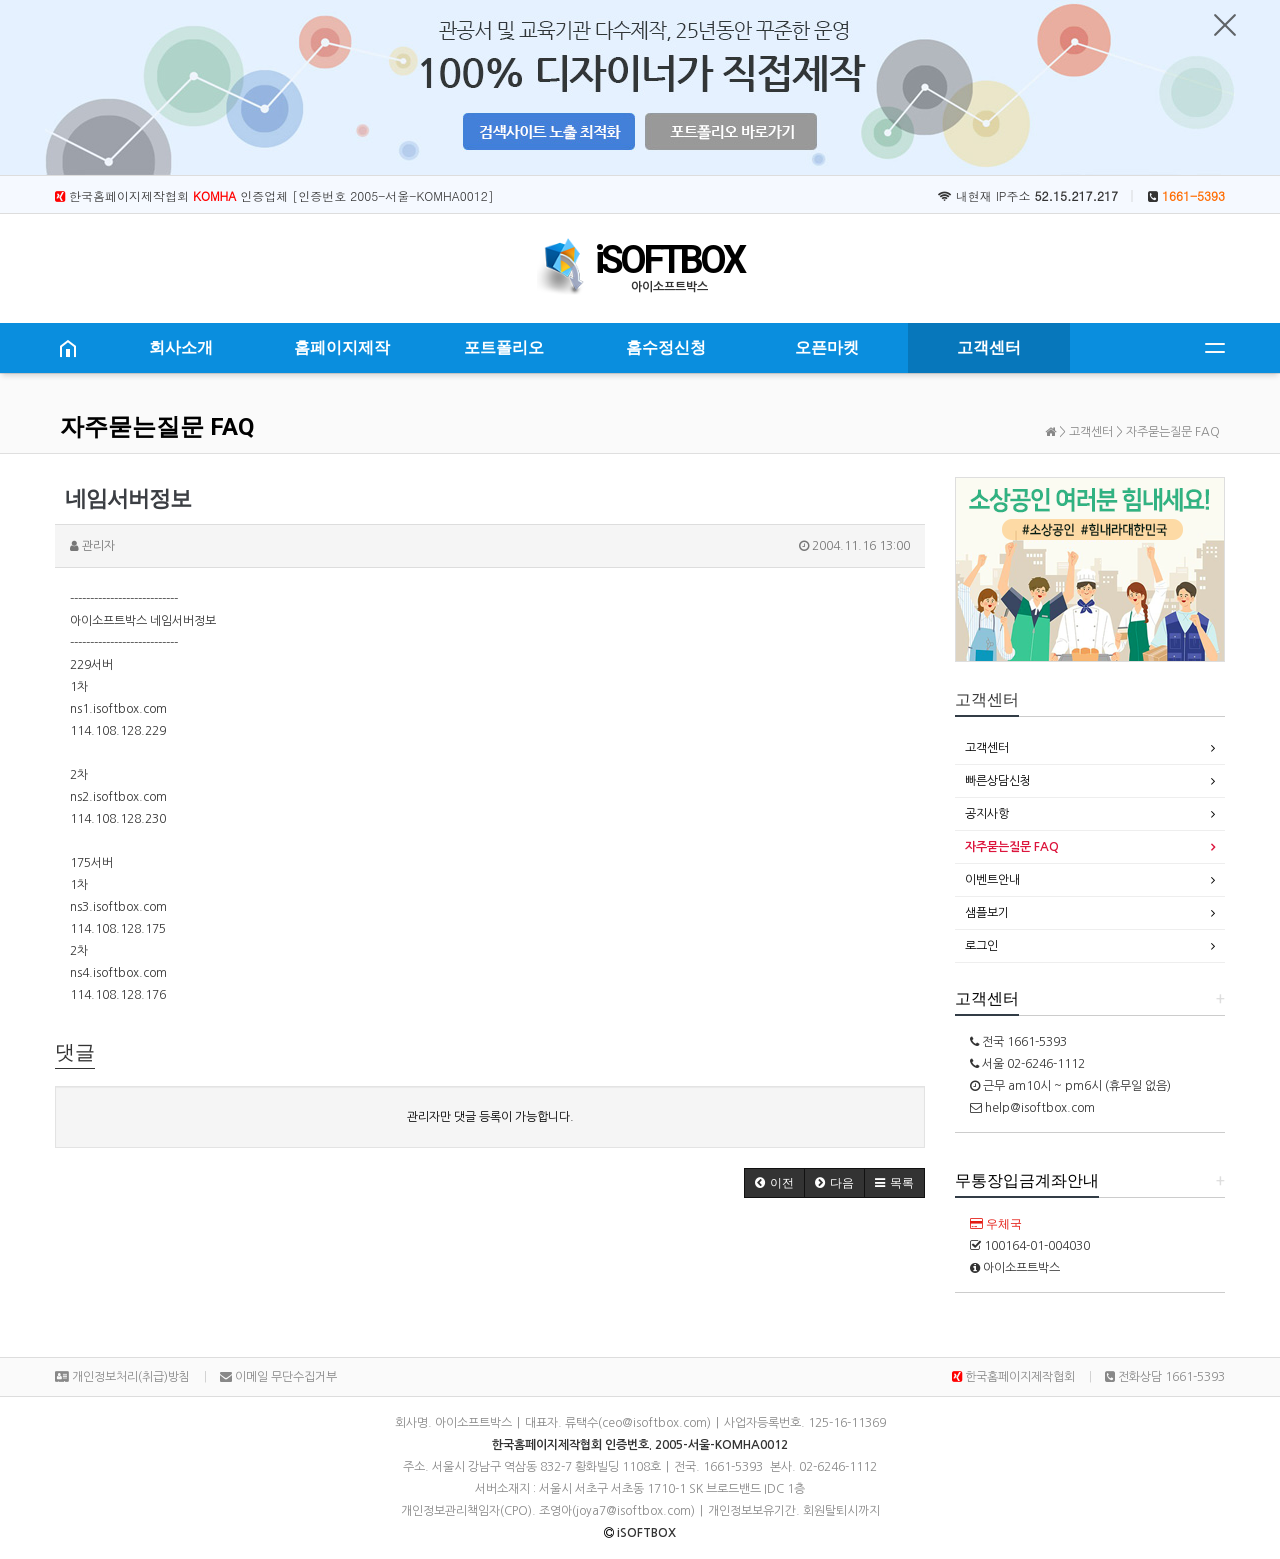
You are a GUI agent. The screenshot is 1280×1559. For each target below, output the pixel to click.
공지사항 (987, 814)
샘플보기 (987, 913)
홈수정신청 (666, 347)
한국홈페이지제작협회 (1013, 1377)
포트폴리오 (504, 347)
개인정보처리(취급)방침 (122, 1377)
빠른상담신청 (998, 781)
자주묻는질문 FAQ (157, 427)
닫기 (1225, 25)
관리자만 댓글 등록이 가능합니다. (490, 1117)
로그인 (981, 946)
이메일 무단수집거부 (278, 1377)
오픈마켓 (827, 347)
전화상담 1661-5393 (1165, 1377)
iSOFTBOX (669, 260)
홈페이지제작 (342, 347)
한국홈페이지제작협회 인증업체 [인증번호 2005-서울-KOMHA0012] (274, 195)
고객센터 (989, 347)
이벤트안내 (992, 880)
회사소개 (181, 347)
